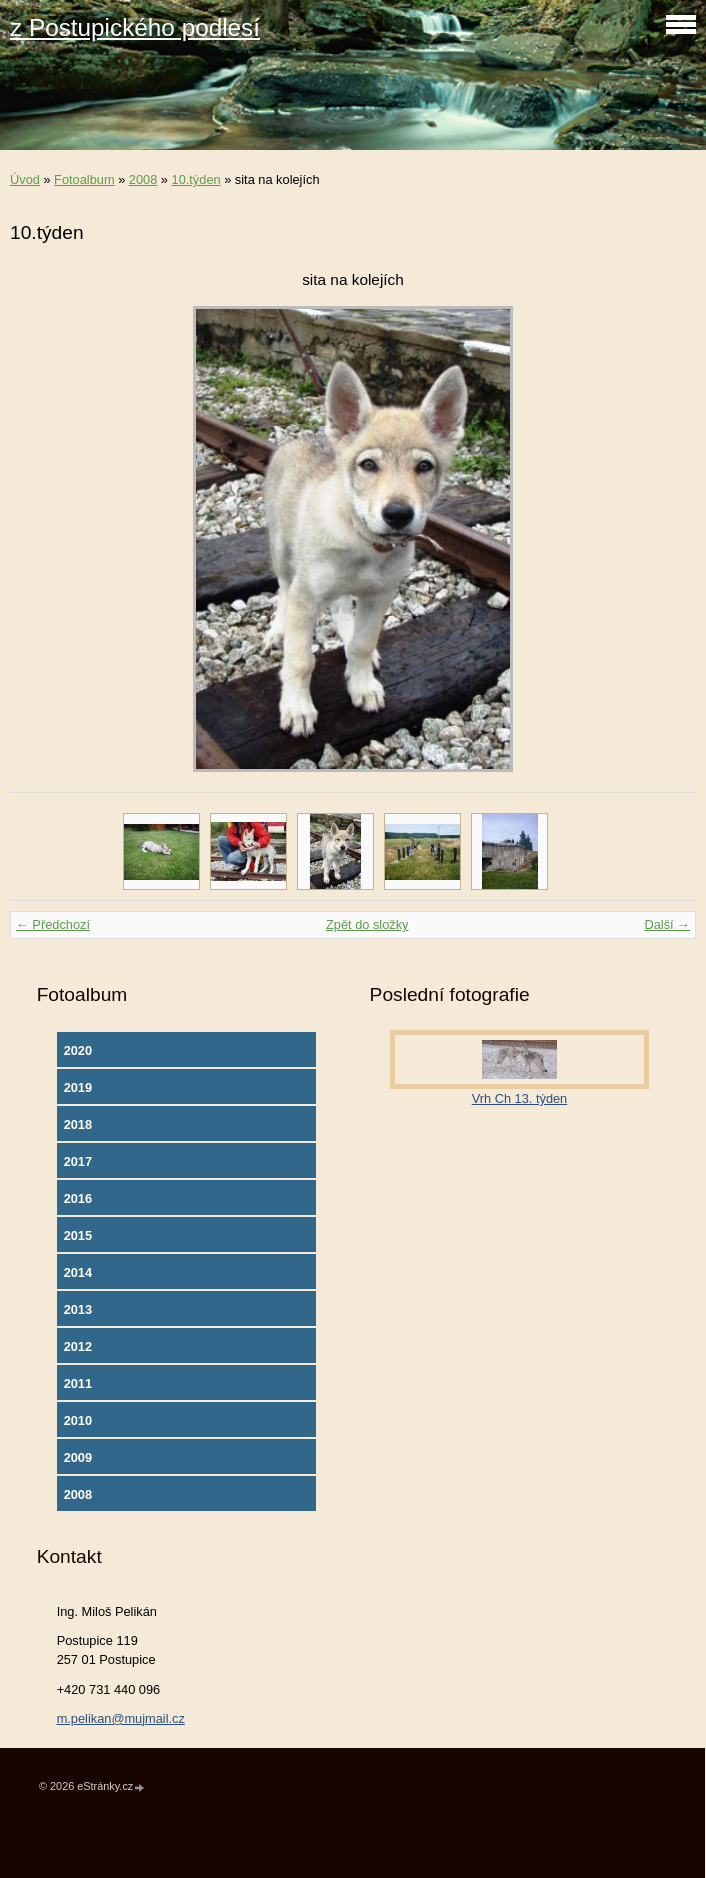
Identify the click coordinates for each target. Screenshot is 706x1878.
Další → (667, 924)
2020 (78, 1050)
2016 (78, 1198)
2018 (78, 1124)
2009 (78, 1457)
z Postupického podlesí (135, 27)
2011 (78, 1383)
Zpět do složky (367, 924)
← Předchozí (53, 924)
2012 (78, 1346)
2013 (78, 1309)
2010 (78, 1420)
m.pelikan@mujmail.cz (121, 1718)
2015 (78, 1235)
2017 (78, 1161)
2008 (143, 179)
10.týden (196, 179)
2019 (78, 1087)
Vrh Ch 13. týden (520, 1098)
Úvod (25, 179)
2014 (78, 1272)
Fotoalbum (84, 179)
